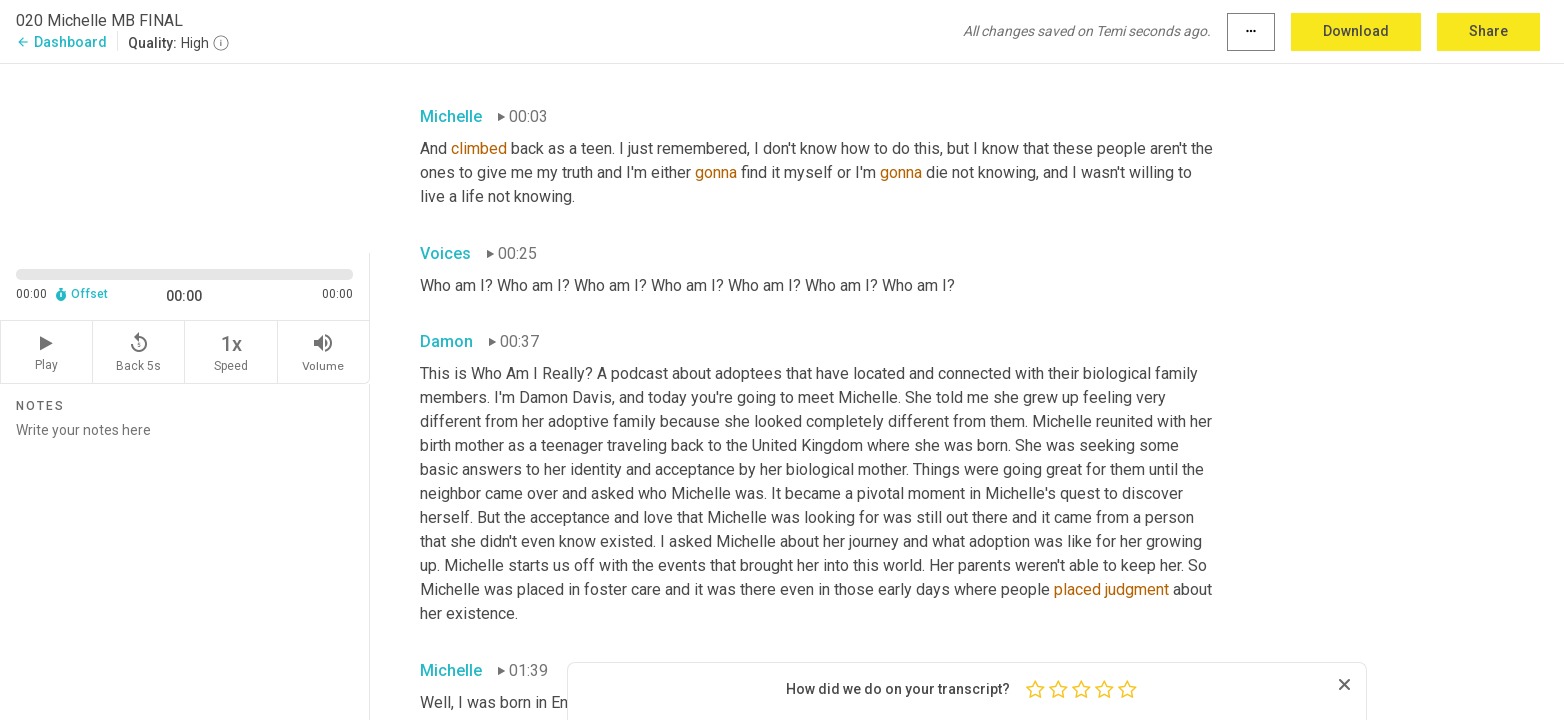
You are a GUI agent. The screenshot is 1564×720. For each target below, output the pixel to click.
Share (1488, 31)
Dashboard (61, 42)
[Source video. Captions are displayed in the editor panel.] (185, 156)
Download (1356, 31)
